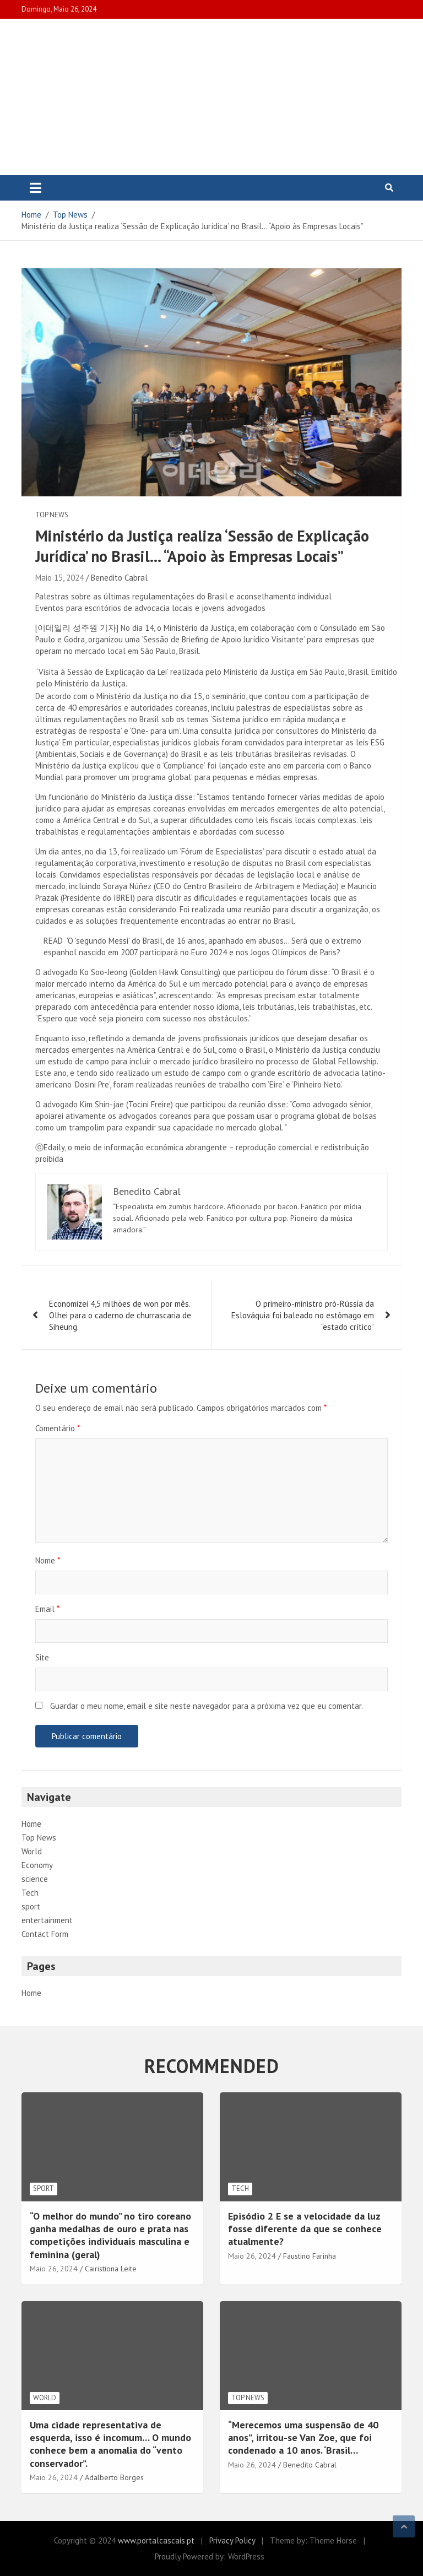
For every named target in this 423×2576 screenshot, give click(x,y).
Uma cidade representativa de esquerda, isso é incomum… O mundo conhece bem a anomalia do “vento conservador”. (110, 2444)
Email (47, 1609)
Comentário (57, 1428)
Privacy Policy (232, 2540)
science (34, 1879)
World (31, 1851)
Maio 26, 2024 (54, 2269)
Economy (37, 1865)
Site (42, 1657)
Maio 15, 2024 (59, 577)
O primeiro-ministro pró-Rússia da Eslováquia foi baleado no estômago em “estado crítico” (302, 1315)
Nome (47, 1560)
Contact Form (44, 1934)
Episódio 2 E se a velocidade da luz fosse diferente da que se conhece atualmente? (305, 2229)
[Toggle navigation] (35, 188)
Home (31, 1824)
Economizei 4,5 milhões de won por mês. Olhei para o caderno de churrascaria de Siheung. (120, 1315)
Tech (30, 1892)
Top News (51, 514)
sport (30, 1906)
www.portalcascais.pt (156, 2540)
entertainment (47, 1920)
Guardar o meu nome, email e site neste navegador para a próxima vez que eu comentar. (206, 1706)
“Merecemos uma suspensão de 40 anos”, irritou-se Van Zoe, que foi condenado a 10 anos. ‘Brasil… (303, 2437)
